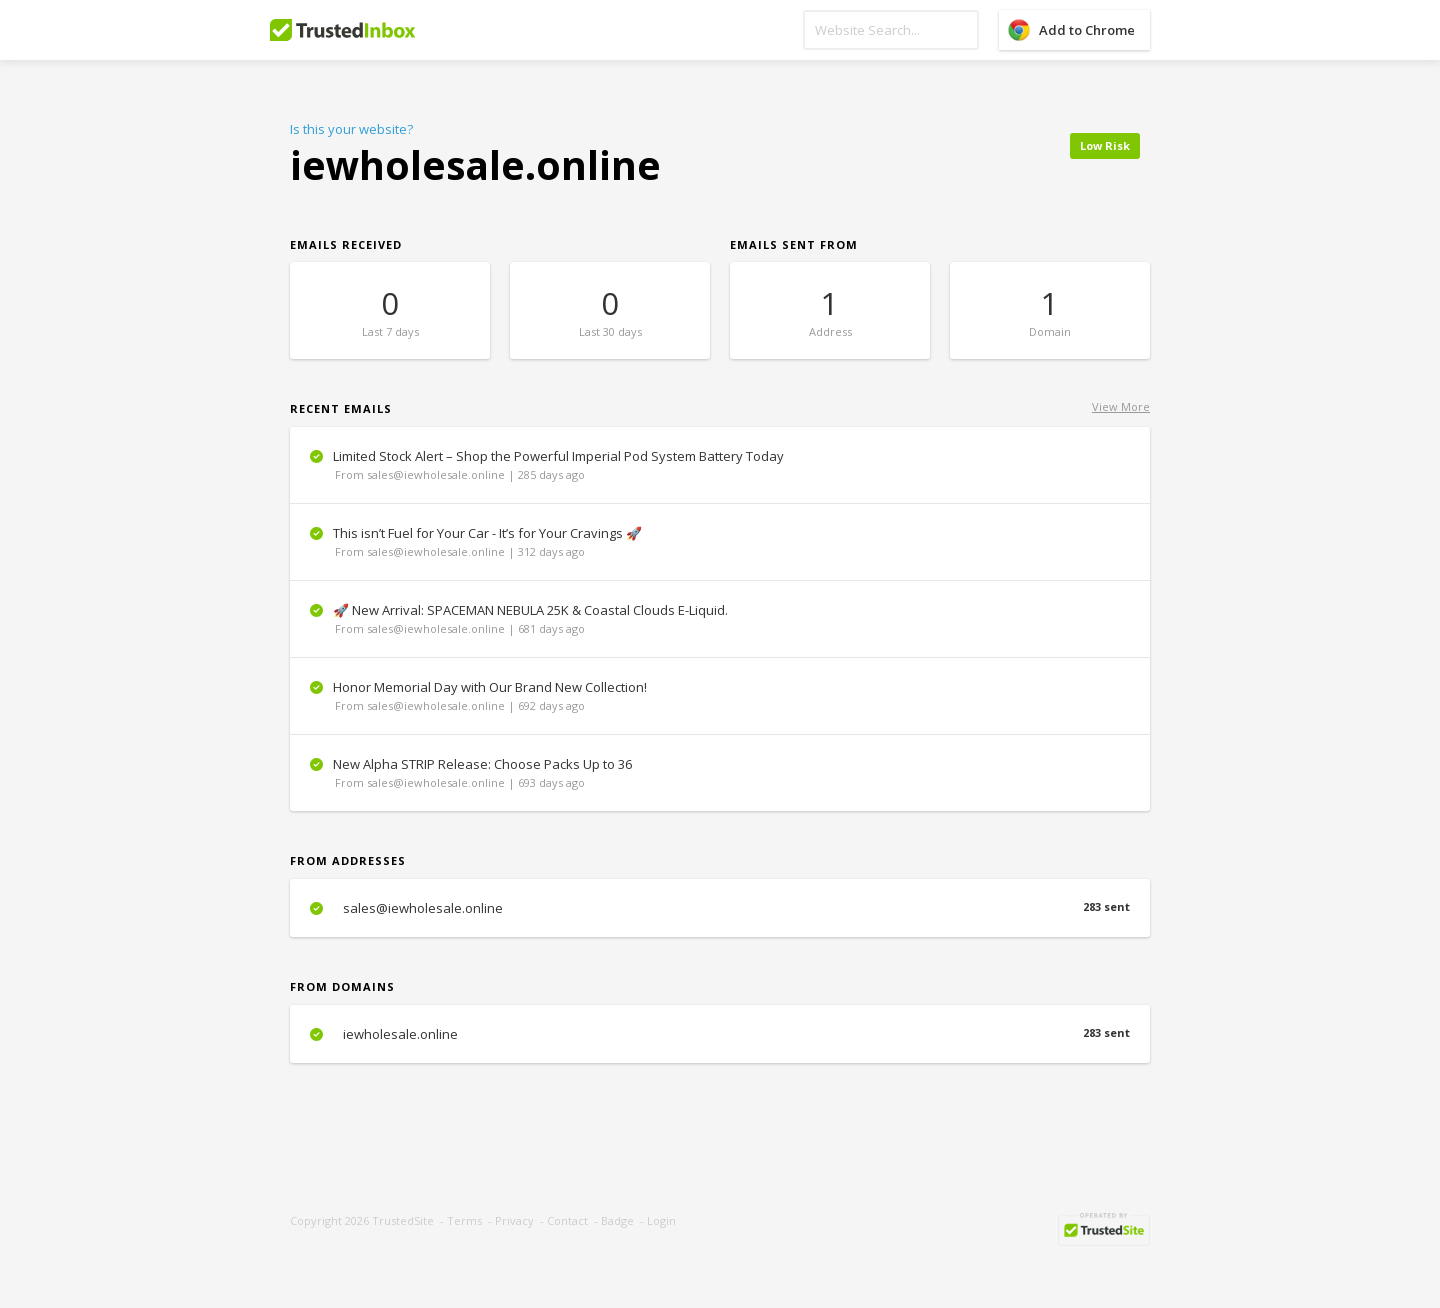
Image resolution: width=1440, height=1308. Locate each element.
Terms (464, 1220)
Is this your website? (351, 129)
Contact (567, 1220)
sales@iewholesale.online (720, 908)
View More (1121, 406)
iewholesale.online (720, 1034)
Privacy (514, 1220)
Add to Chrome (1087, 30)
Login (661, 1220)
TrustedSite (403, 1220)
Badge (617, 1220)
